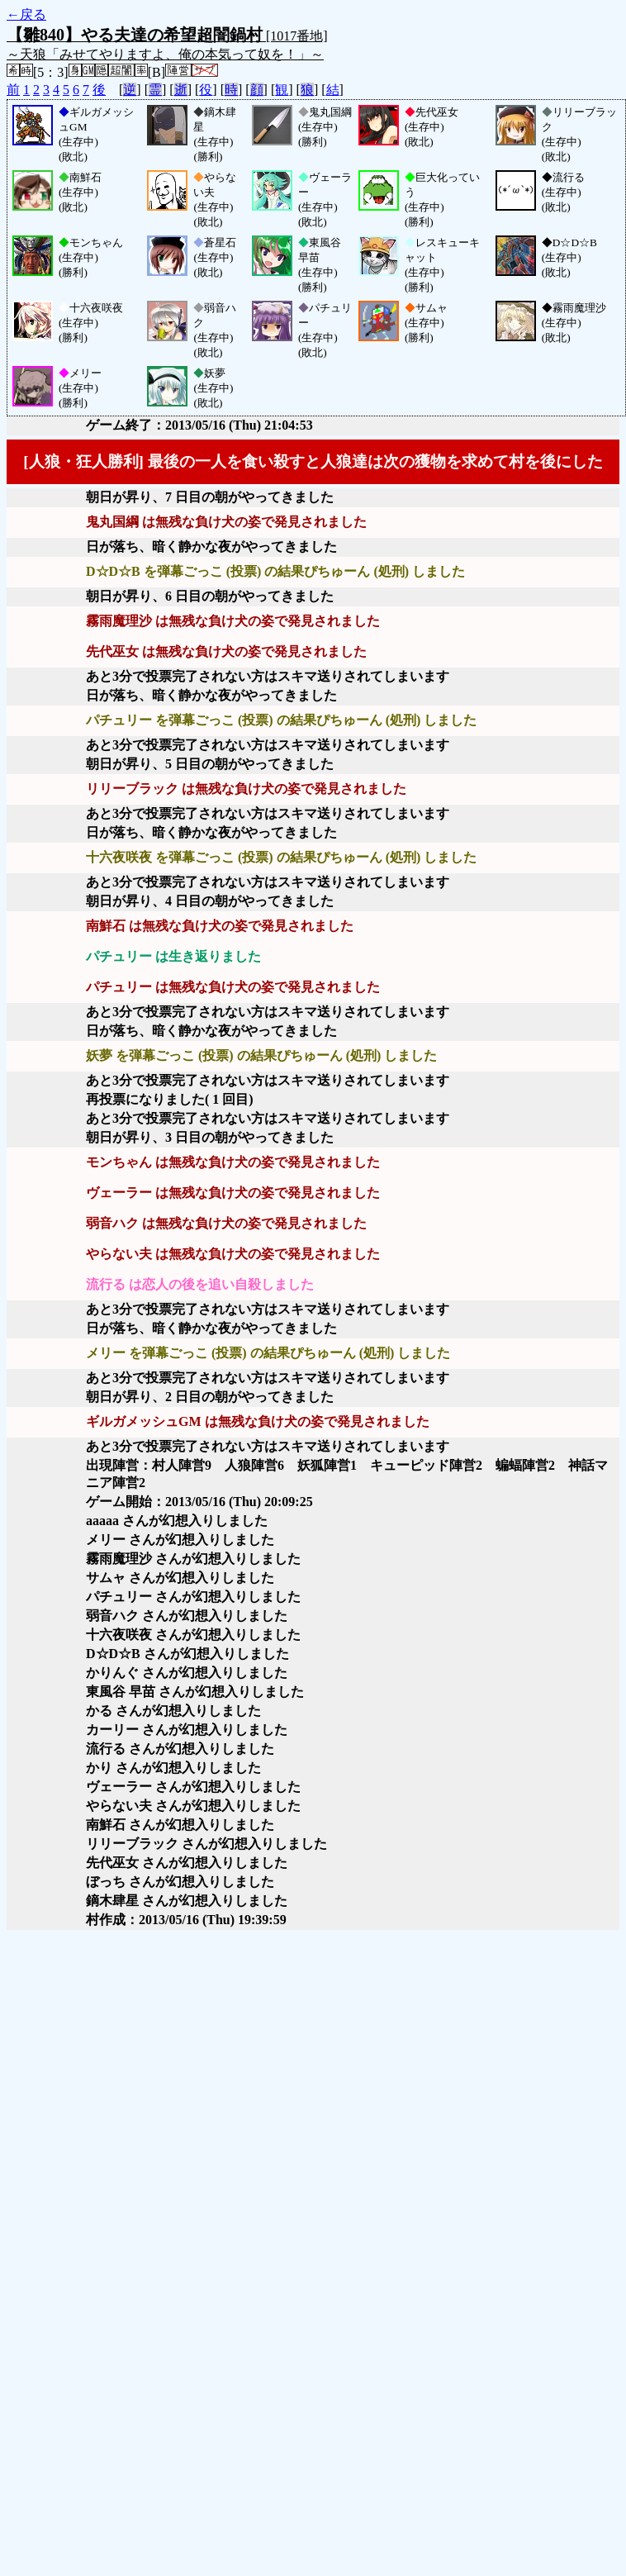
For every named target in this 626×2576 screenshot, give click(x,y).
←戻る (26, 14)
